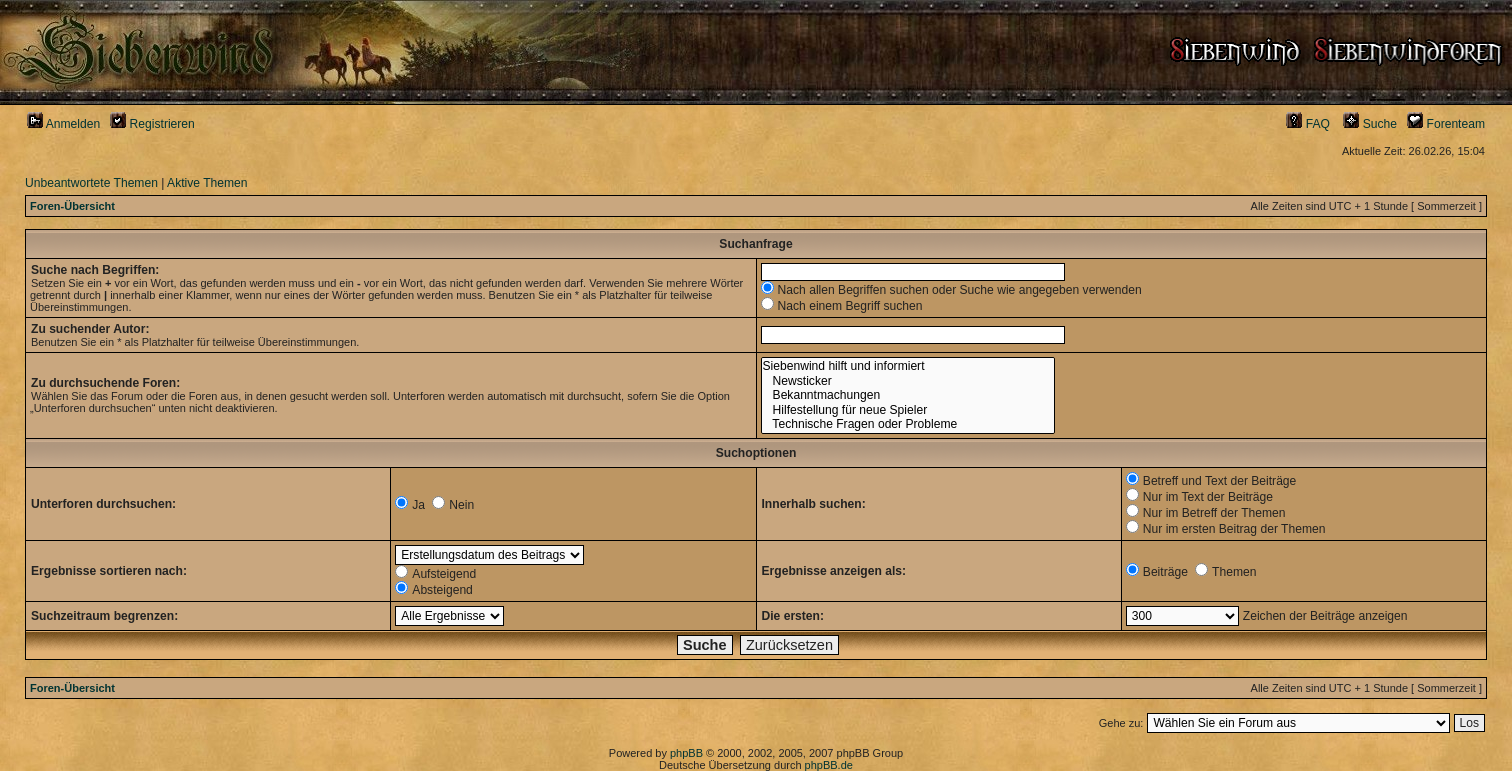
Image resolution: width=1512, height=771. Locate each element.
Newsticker (908, 381)
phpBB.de (829, 765)
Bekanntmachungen (908, 395)
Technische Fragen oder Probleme (908, 424)
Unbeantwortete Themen (91, 183)
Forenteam (1446, 124)
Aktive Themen (207, 183)
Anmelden (63, 124)
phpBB (686, 753)
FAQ (1308, 124)
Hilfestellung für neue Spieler (908, 410)
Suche (1370, 124)
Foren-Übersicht (72, 206)
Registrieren (152, 124)
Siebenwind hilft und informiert (908, 366)
